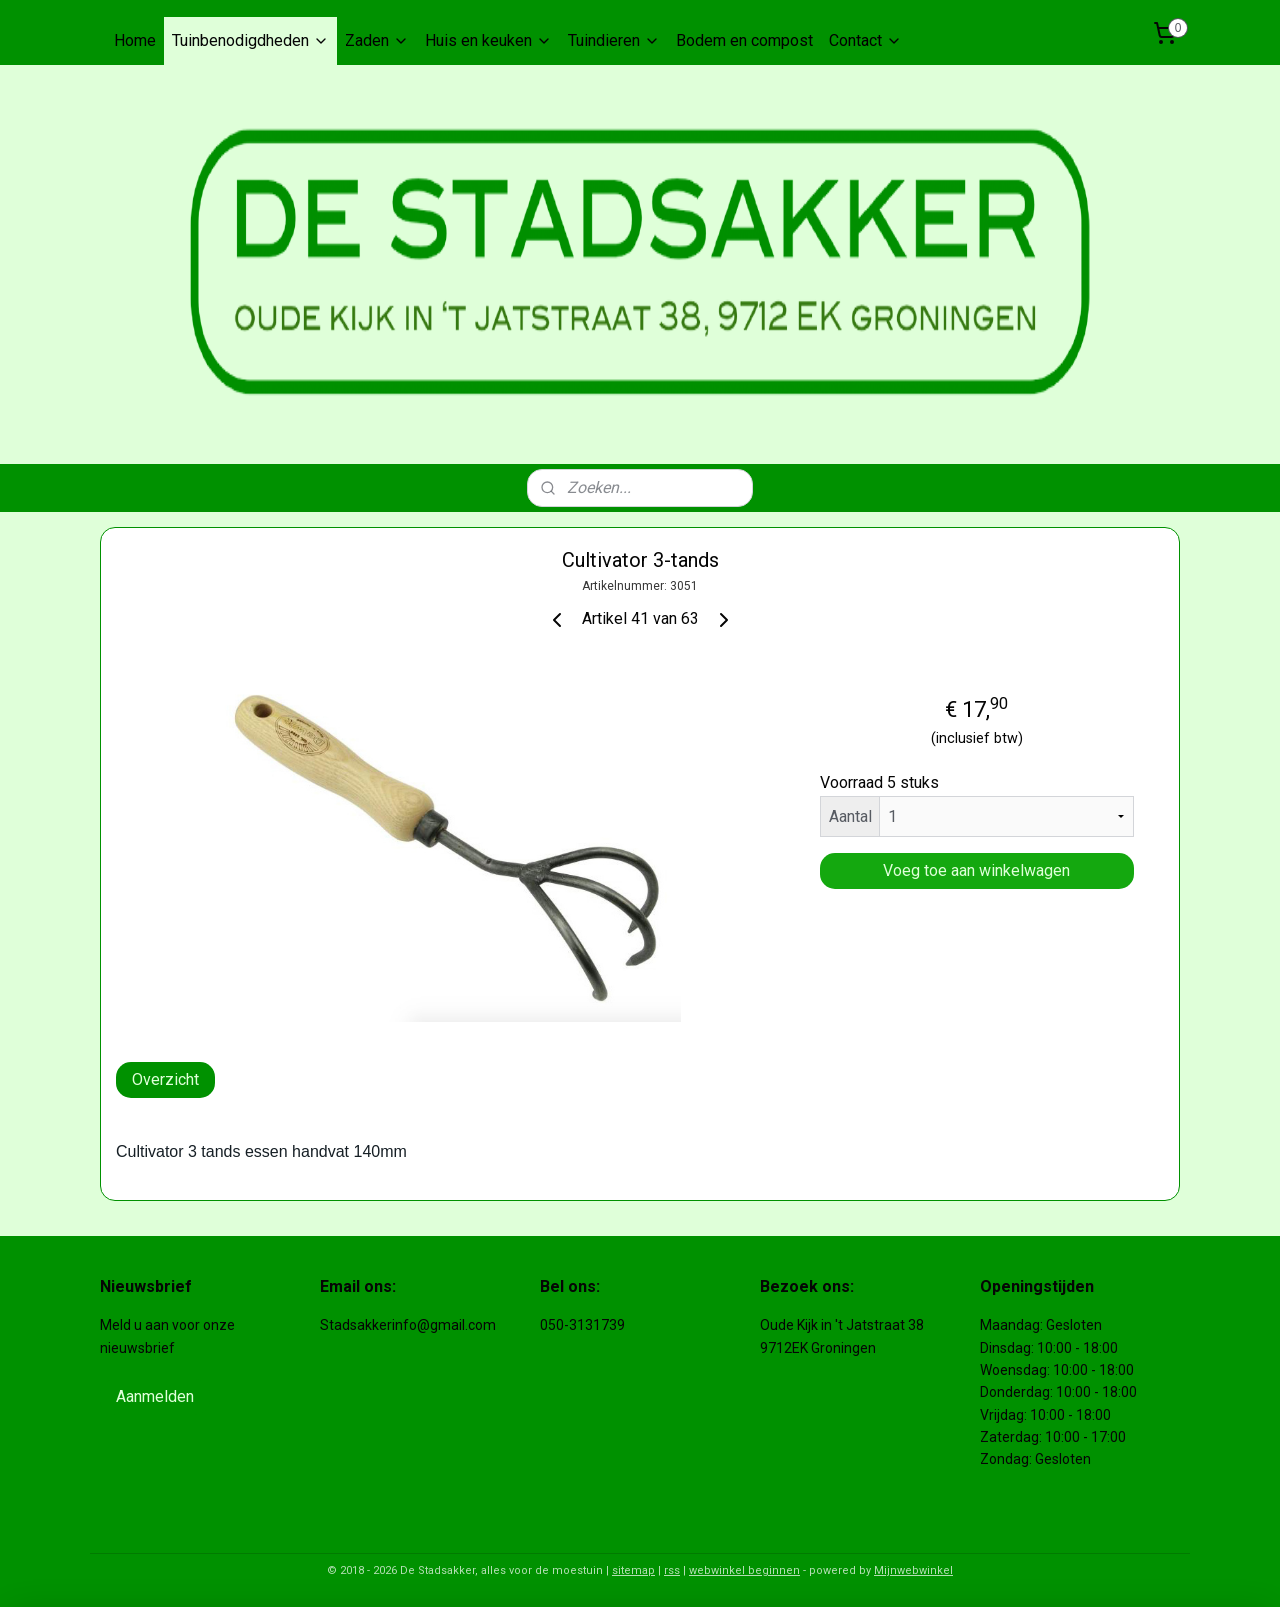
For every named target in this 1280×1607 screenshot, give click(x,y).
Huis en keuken (488, 40)
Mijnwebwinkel (913, 1570)
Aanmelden (155, 1396)
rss (672, 1570)
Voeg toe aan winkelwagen (976, 870)
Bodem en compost (744, 40)
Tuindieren (614, 40)
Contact (865, 40)
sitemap (633, 1570)
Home (135, 40)
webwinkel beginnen (744, 1570)
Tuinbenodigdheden (250, 40)
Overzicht (165, 1079)
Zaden (377, 40)
